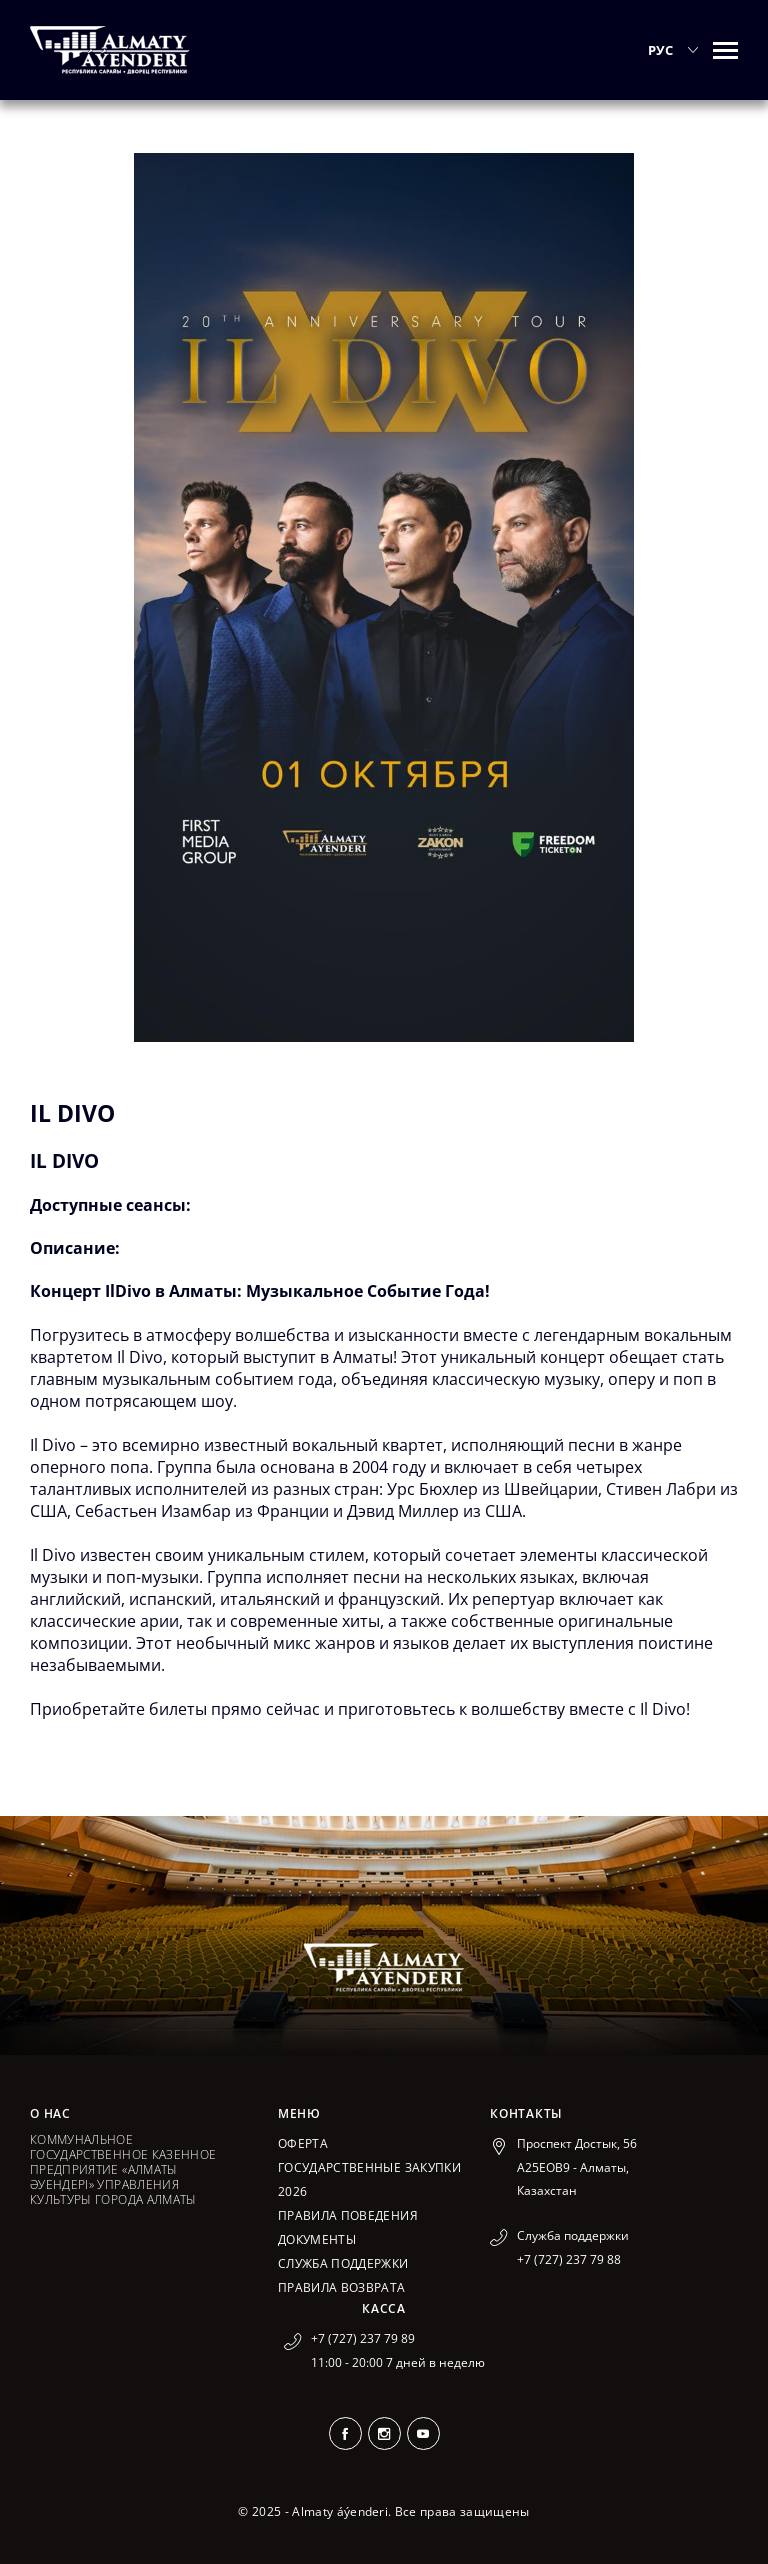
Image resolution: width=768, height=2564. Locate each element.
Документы (317, 2239)
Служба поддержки (343, 2263)
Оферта (303, 2143)
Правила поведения (348, 2215)
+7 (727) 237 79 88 (569, 2259)
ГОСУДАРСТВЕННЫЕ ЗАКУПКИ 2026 (369, 2179)
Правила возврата (342, 2287)
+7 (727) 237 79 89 (363, 2338)
